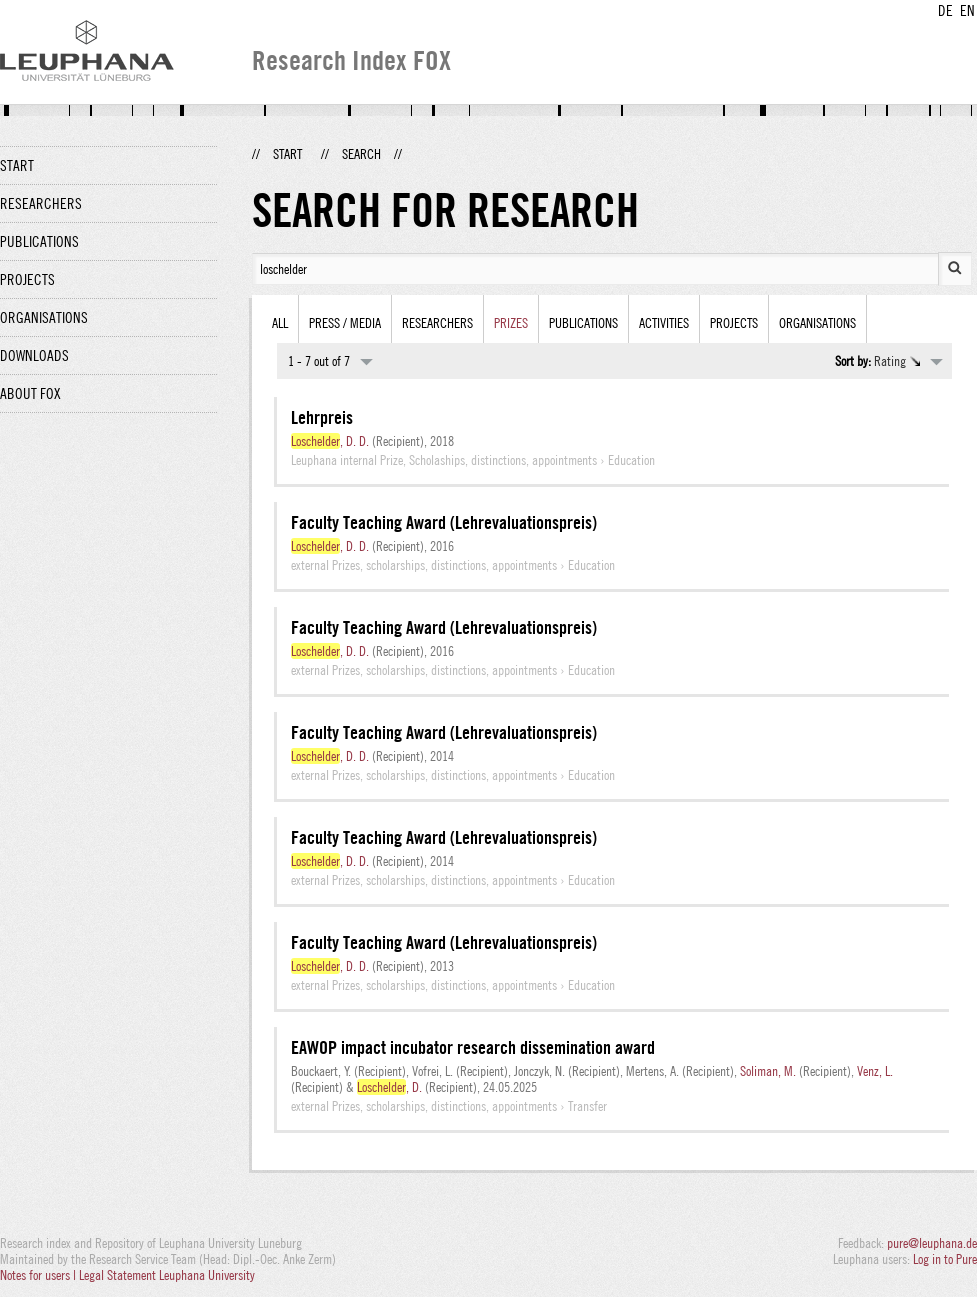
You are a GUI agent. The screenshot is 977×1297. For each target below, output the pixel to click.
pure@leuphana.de (932, 1243)
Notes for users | (39, 1275)
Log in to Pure (945, 1259)
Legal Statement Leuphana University (167, 1275)
